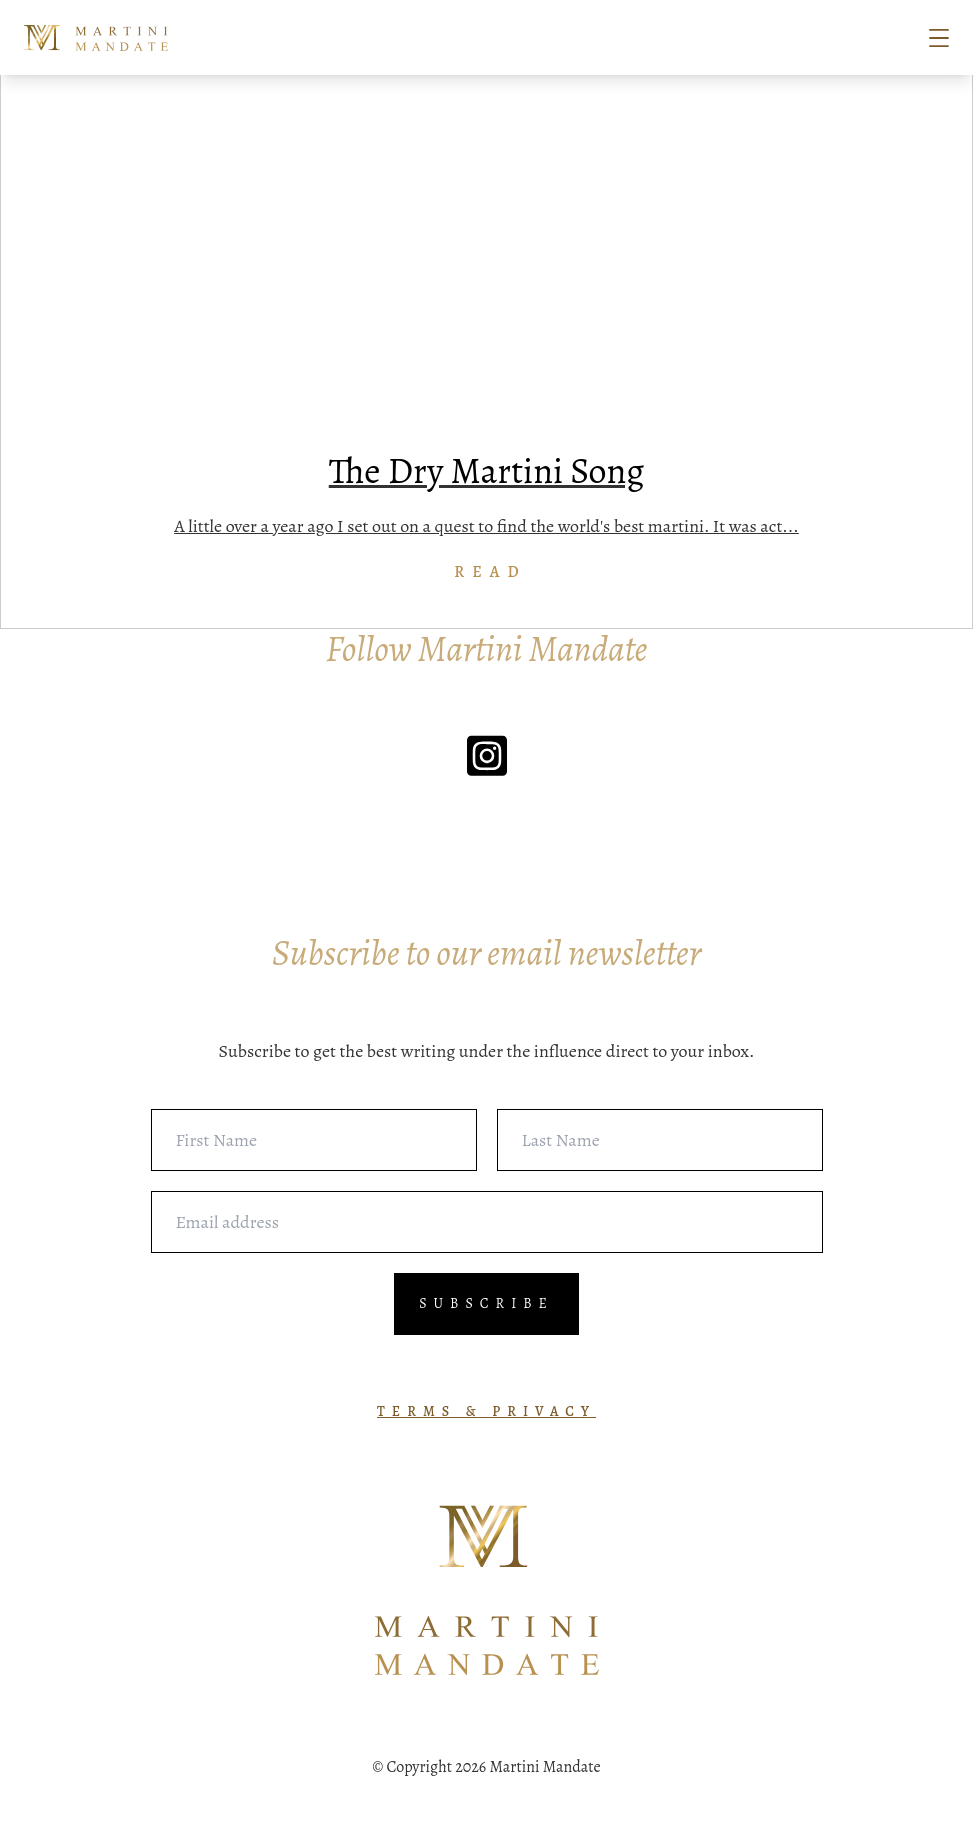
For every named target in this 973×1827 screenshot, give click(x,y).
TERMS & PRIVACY (486, 1411)
